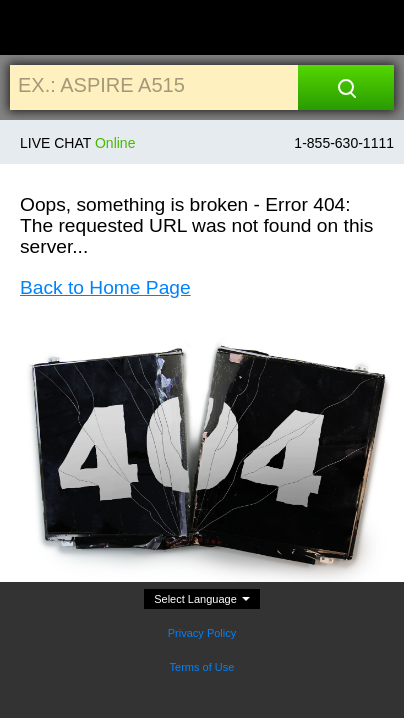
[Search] (346, 87)
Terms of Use (202, 667)
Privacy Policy (202, 633)
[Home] (37, 28)
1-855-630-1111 (344, 143)
